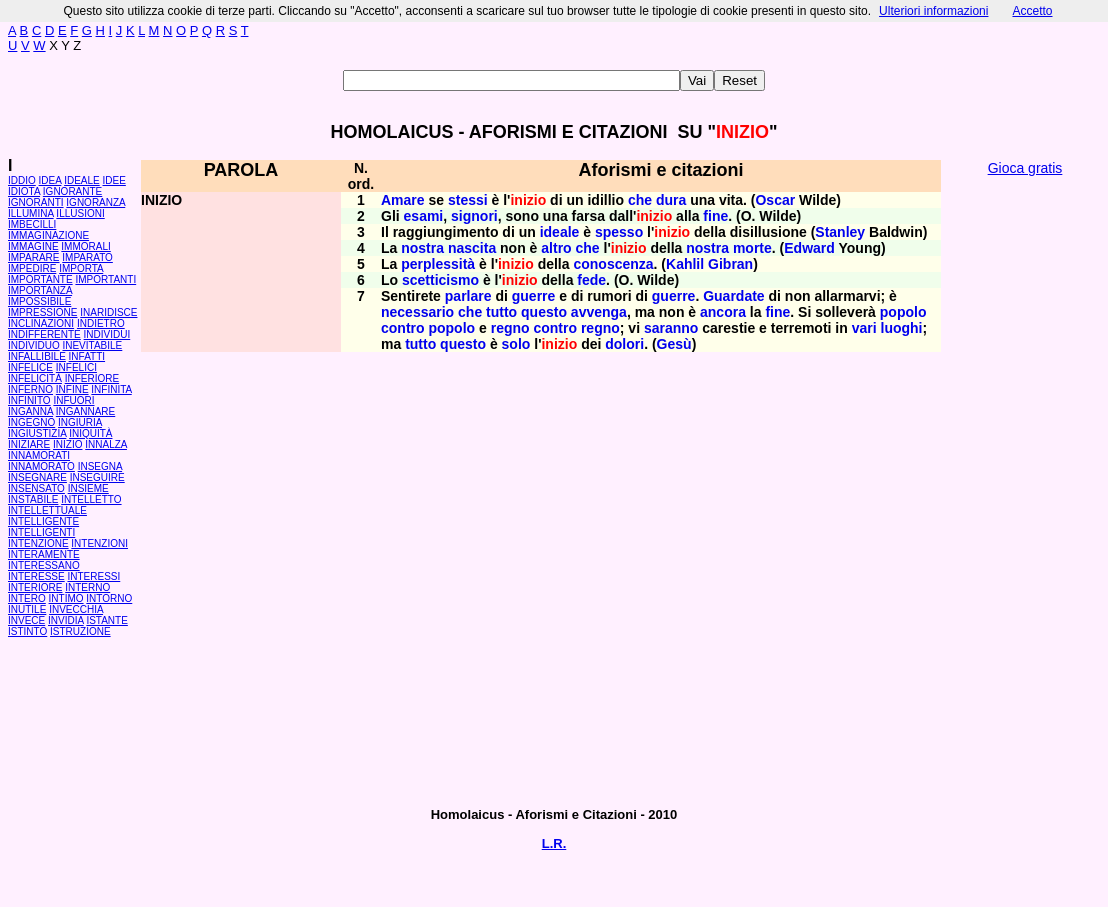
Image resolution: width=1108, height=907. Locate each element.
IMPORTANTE (40, 279)
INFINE (72, 389)
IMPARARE (34, 257)
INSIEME (88, 488)
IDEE (114, 180)
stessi (468, 200)
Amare (403, 200)
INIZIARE (29, 444)
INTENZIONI (99, 543)
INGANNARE (85, 411)
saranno (671, 328)
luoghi (902, 328)
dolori (624, 344)
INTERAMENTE (44, 554)
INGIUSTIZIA (37, 433)
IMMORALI (85, 246)
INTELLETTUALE (47, 510)
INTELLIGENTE (43, 521)
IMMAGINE (33, 246)
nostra (422, 248)
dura (671, 200)
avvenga (599, 312)
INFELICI (76, 367)
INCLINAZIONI (41, 323)
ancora (723, 312)
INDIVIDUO (34, 345)
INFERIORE (92, 378)
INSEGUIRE (97, 477)
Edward (809, 248)
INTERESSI (93, 576)
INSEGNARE (37, 477)
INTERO (27, 598)
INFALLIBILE (37, 356)
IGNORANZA (95, 202)
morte (752, 248)
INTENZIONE (38, 543)
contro (403, 328)
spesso (619, 232)
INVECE (26, 620)
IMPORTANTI (105, 279)
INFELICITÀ (35, 378)
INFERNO (30, 389)
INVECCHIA (76, 609)
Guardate (733, 296)
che (640, 200)
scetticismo (440, 280)
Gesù (674, 344)
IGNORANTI (36, 202)
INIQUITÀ (90, 433)
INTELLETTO (91, 499)
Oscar (775, 200)
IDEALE (82, 180)
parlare (468, 296)
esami (424, 216)
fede (591, 280)
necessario (417, 312)
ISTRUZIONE (80, 631)
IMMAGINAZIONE (48, 235)
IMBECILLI (32, 224)
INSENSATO (36, 488)
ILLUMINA (31, 213)
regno (510, 328)
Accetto (1032, 11)
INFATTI (87, 356)
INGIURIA (80, 422)
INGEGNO (31, 422)
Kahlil (685, 264)
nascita (472, 248)
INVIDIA (66, 620)
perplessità (438, 264)
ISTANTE (106, 620)
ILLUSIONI (80, 213)
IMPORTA (81, 268)
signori (474, 216)
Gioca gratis (1025, 168)
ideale (560, 232)
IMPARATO (87, 257)
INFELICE (30, 367)
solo (516, 344)
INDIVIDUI (107, 334)
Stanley (840, 232)
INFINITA (111, 389)
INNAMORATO (41, 466)
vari (864, 328)
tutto (501, 312)
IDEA (50, 180)
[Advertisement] (1025, 490)
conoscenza (613, 264)
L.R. (554, 843)
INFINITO (29, 400)
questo (544, 312)
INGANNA (30, 411)
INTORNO (109, 598)
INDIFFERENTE (44, 334)
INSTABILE (33, 499)
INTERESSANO (44, 565)
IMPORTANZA (40, 290)
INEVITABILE (92, 345)
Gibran (730, 264)
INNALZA (106, 444)
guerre (534, 296)
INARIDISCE (108, 312)
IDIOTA (24, 191)
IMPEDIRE (32, 268)
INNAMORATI (39, 455)
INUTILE (27, 609)
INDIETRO (101, 323)
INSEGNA (100, 466)
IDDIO (22, 180)
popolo (903, 312)
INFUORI (73, 400)
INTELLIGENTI (41, 532)
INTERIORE (35, 587)
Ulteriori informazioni (933, 11)
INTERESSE (36, 576)
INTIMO (66, 598)
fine (715, 216)
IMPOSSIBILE (39, 301)
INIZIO (67, 444)
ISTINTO (27, 631)
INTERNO (87, 587)
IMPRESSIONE (42, 312)
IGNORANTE (72, 191)
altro (556, 248)
